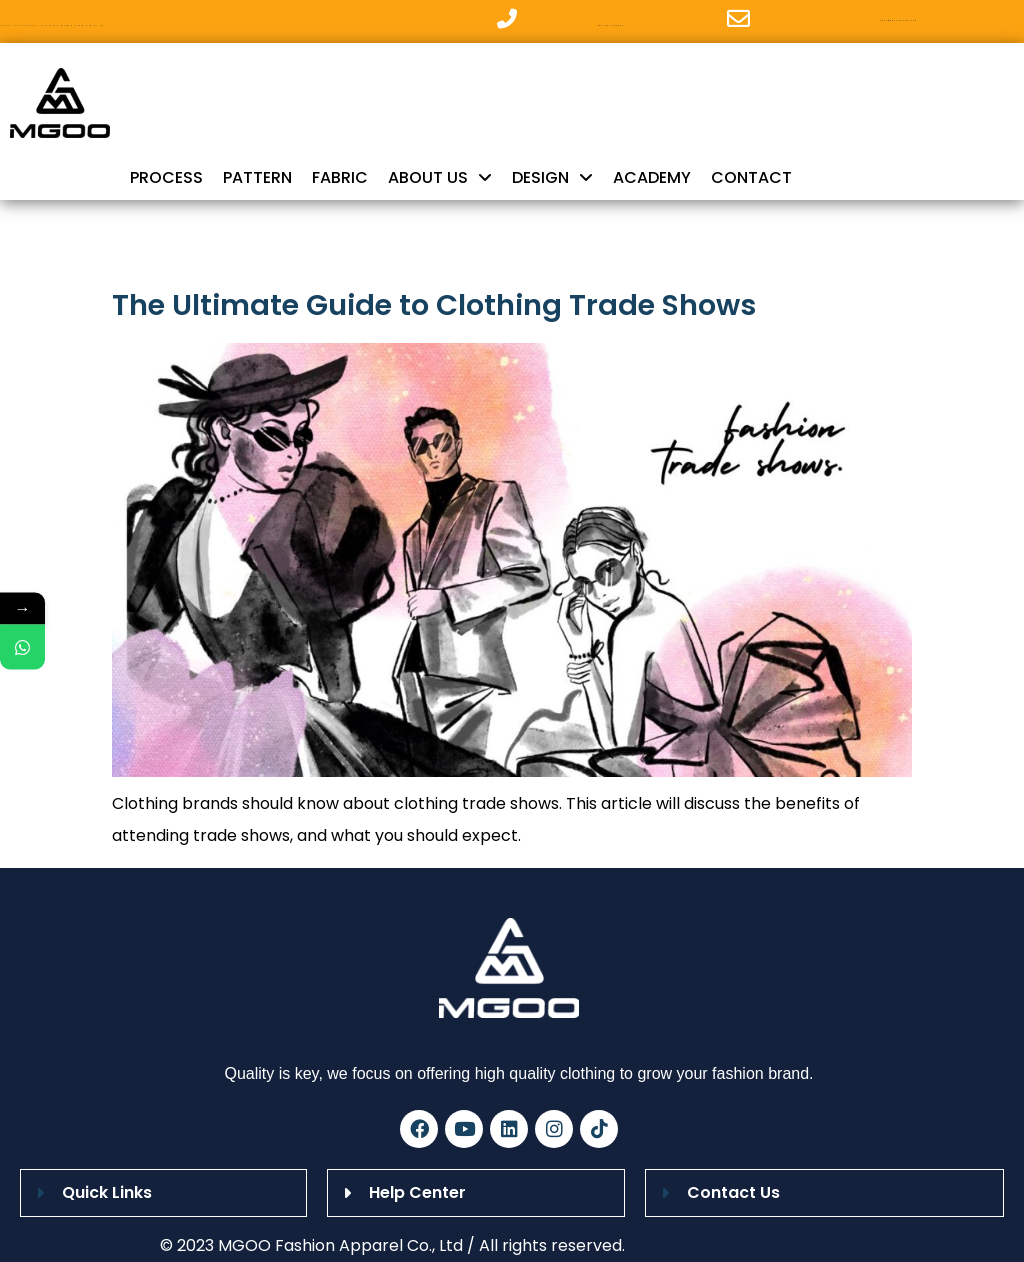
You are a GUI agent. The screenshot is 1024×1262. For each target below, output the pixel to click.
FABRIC (340, 177)
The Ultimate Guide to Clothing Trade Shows (434, 305)
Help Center (417, 1192)
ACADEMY (652, 177)
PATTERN (257, 177)
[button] (163, 1193)
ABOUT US (440, 178)
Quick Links (107, 1192)
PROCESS (166, 177)
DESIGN (552, 178)
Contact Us (733, 1192)
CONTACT (751, 177)
